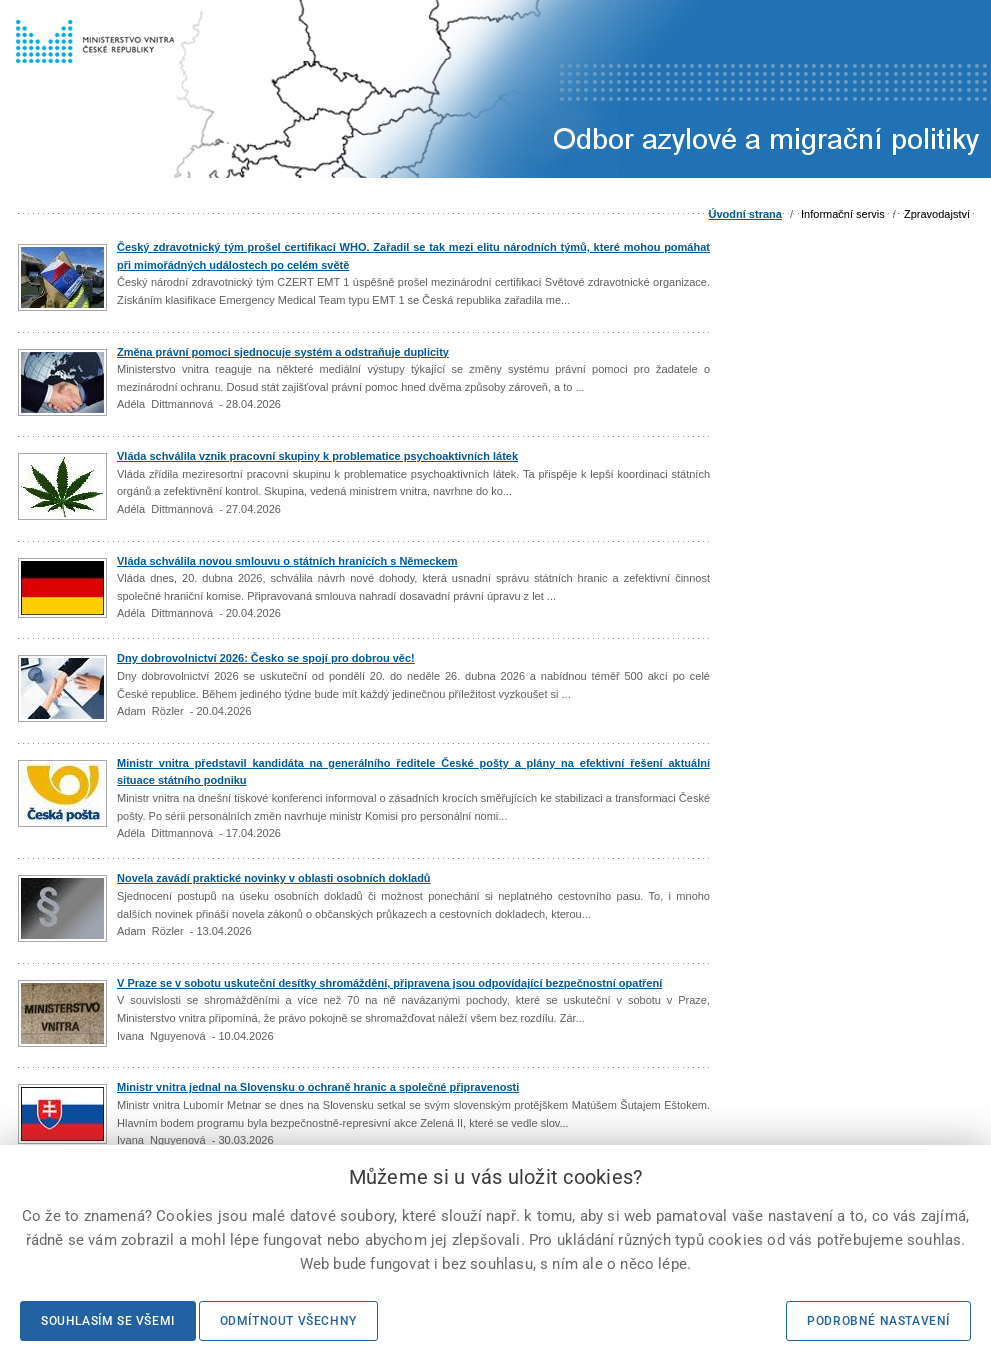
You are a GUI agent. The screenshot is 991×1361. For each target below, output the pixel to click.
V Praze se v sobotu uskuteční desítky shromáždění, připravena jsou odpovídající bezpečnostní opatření (389, 983)
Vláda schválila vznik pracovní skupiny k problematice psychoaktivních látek (317, 456)
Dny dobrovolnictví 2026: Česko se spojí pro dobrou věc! (266, 658)
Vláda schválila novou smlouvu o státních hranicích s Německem (287, 561)
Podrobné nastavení (878, 1321)
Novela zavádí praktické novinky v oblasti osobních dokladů (274, 878)
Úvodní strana (745, 214)
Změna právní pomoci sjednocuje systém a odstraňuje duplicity (283, 352)
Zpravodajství (937, 214)
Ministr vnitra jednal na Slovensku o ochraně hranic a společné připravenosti (318, 1087)
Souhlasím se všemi (108, 1321)
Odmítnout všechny (288, 1321)
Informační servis (843, 214)
